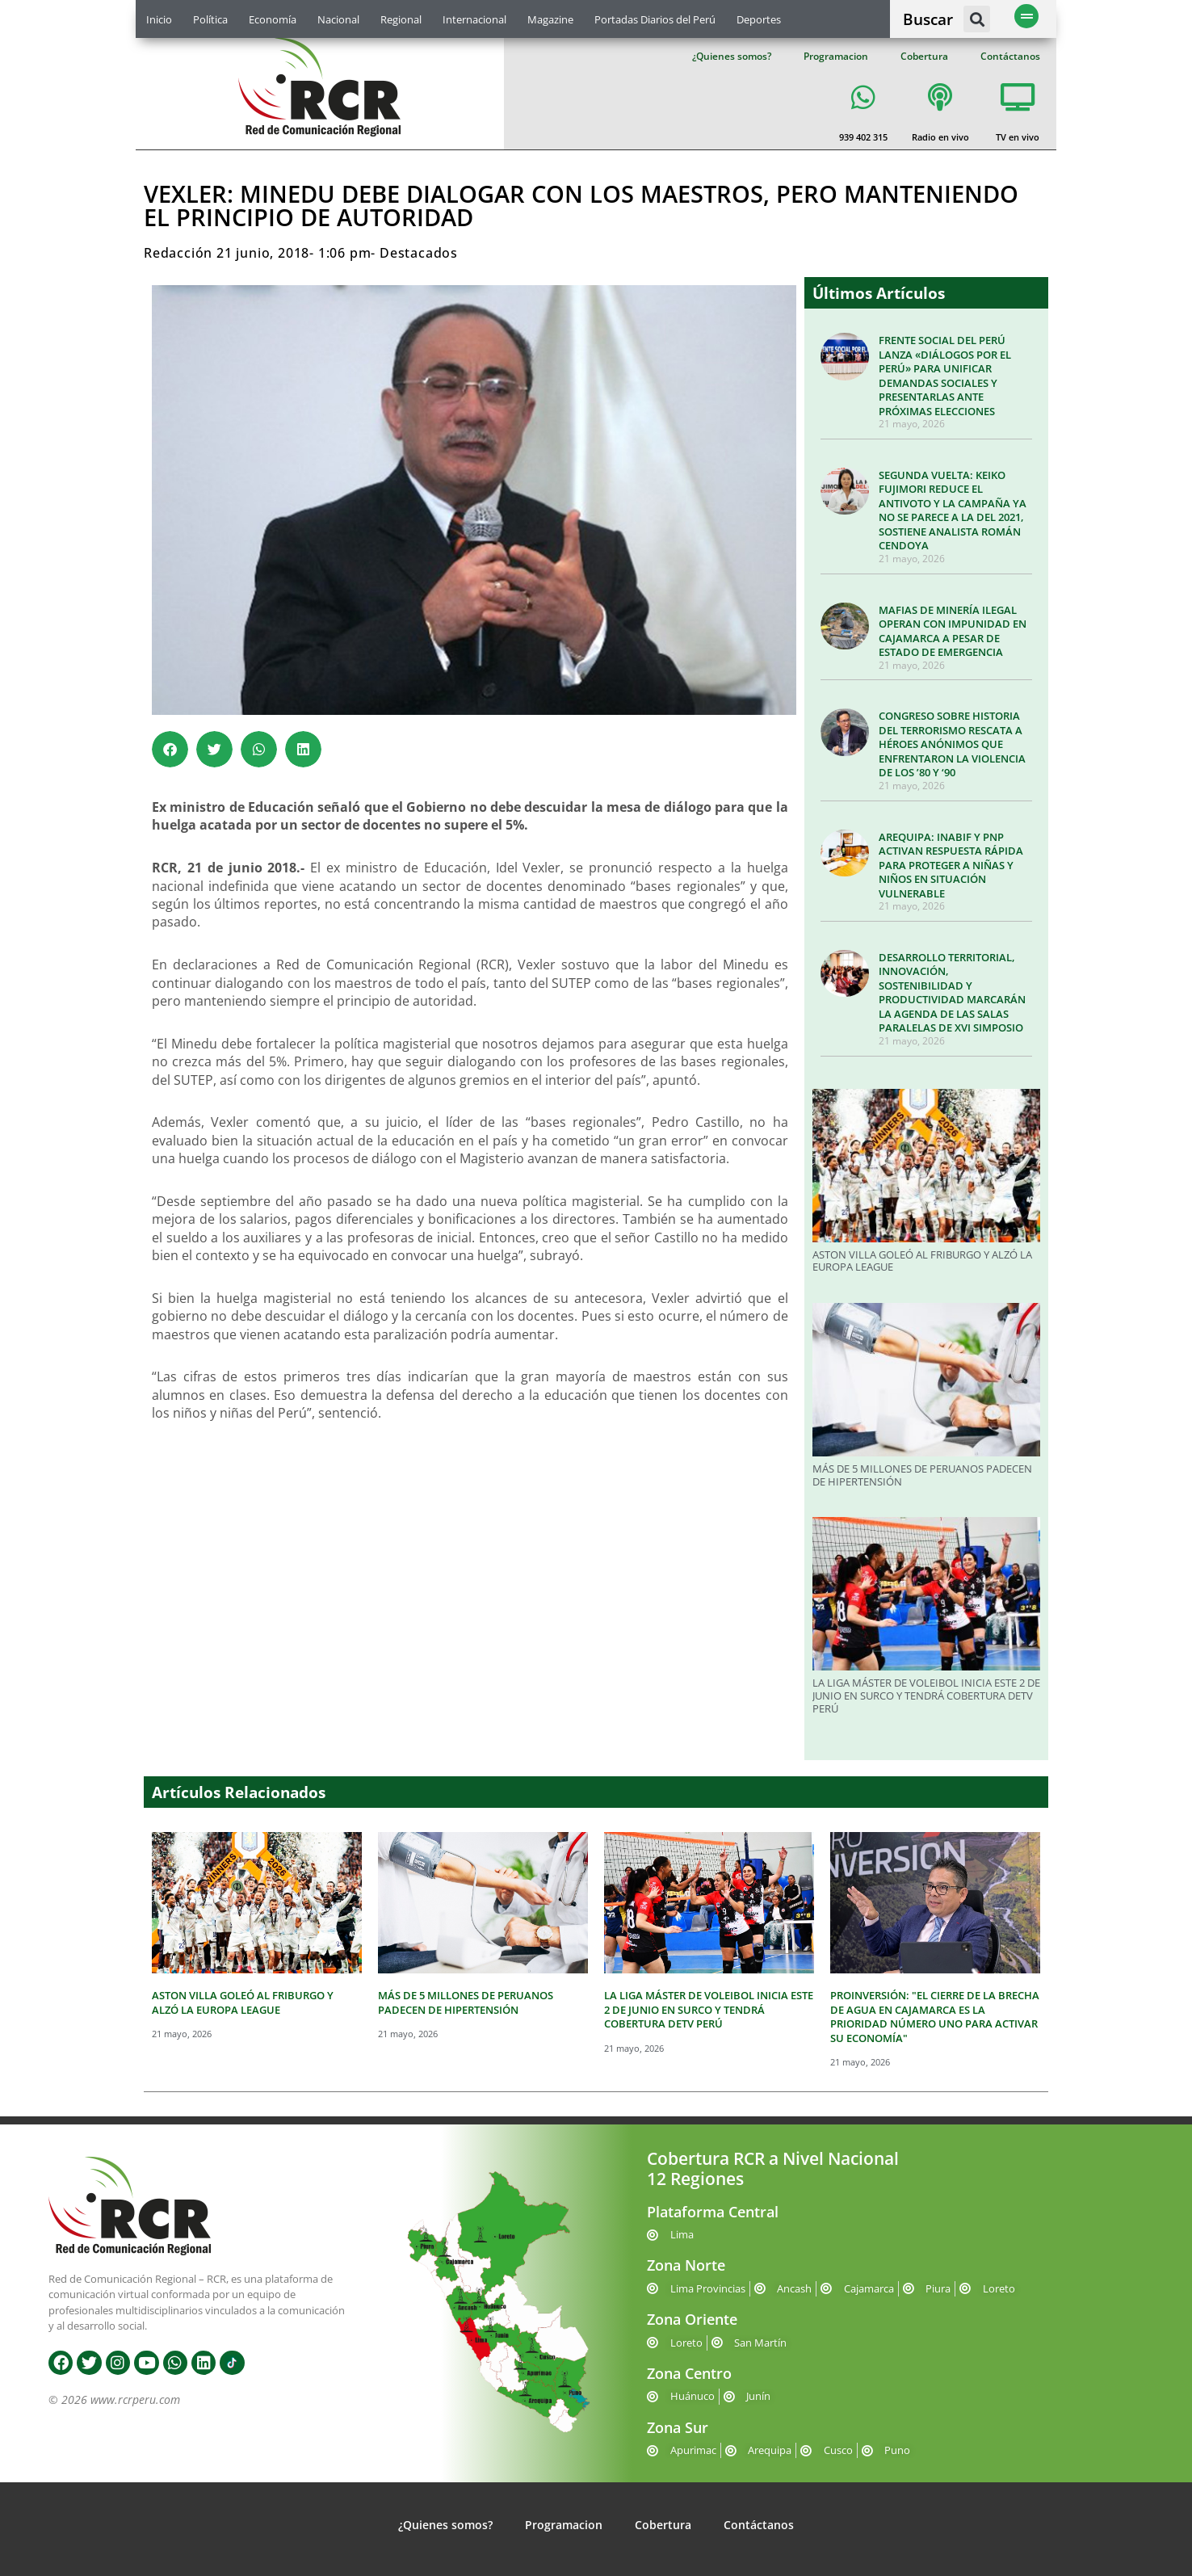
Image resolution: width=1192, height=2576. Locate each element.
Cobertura (924, 56)
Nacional (338, 19)
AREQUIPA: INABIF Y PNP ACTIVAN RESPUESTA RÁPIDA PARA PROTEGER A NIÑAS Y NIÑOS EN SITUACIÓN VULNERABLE (951, 865)
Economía (272, 19)
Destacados (419, 253)
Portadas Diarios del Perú (655, 19)
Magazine (550, 19)
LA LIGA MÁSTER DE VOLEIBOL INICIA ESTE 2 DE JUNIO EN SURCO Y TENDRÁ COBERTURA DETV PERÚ (926, 1695)
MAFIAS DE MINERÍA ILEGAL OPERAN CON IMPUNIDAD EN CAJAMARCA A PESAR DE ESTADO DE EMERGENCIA (952, 631)
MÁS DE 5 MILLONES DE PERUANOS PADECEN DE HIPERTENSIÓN (922, 1475)
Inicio (159, 19)
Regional (401, 19)
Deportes (759, 19)
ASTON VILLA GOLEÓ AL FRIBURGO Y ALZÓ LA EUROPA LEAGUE (922, 1261)
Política (210, 19)
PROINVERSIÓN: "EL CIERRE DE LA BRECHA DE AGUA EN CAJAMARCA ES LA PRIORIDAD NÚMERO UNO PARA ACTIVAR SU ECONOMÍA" (934, 2016)
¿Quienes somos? (731, 56)
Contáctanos (1010, 56)
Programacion (836, 56)
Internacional (474, 19)
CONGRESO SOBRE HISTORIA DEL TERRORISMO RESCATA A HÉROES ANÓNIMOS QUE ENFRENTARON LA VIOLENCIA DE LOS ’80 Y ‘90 (952, 744)
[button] (976, 19)
